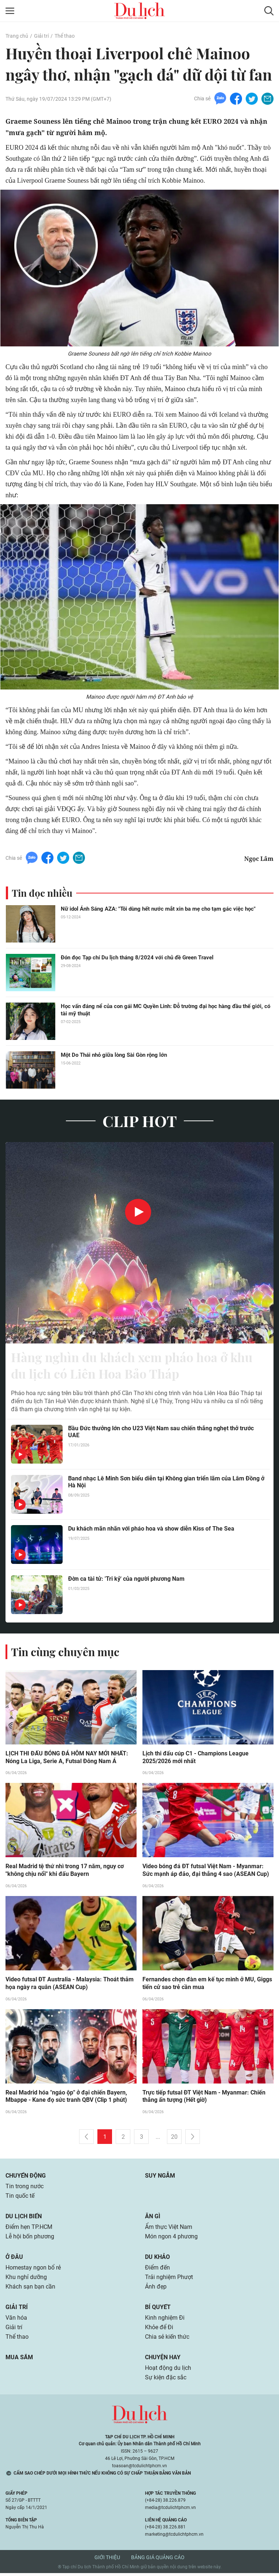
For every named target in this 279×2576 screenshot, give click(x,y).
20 (174, 2139)
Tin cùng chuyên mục (65, 1654)
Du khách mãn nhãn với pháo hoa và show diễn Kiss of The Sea (151, 1530)
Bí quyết (158, 2309)
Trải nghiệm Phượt (169, 2279)
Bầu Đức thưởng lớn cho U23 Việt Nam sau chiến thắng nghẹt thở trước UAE (161, 1434)
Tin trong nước (24, 2189)
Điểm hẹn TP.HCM (28, 2229)
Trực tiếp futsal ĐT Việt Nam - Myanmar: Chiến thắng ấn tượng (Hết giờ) (203, 2099)
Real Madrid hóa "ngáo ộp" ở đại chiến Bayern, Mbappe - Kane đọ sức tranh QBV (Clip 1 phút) (66, 2099)
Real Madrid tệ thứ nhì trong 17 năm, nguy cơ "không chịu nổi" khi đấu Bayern (64, 1873)
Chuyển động (25, 2178)
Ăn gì (152, 2219)
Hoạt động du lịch (168, 2370)
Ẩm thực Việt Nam (168, 2229)
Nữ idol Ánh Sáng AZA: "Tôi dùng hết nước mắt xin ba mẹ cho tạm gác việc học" (158, 909)
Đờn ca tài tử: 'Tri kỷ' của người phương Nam (126, 1580)
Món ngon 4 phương (171, 2239)
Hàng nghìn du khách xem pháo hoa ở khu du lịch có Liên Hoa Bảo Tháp (138, 1367)
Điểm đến (157, 2270)
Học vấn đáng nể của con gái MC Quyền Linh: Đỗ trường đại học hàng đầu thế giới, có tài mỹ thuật (165, 1011)
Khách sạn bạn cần (30, 2289)
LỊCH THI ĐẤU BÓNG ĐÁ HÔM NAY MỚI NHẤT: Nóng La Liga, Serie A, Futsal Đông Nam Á (66, 1759)
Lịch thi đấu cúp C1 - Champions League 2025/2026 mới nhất (195, 1759)
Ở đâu (14, 2259)
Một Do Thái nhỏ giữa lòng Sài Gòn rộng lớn (114, 1055)
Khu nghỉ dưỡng (26, 2279)
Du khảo (157, 2259)
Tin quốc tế (19, 2198)
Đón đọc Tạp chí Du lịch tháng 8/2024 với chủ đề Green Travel (137, 958)
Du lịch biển (23, 2219)
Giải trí (41, 36)
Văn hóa (16, 2320)
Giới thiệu (107, 2560)
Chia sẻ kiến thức (167, 2339)
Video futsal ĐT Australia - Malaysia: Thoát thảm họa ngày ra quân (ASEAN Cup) (69, 1986)
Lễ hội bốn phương (29, 2239)
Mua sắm (19, 2360)
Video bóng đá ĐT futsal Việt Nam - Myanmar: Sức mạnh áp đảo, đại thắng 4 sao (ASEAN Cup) (205, 1873)
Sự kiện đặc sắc (165, 2380)
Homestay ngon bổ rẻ (33, 2270)
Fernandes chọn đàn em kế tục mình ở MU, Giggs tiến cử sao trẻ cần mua (207, 1986)
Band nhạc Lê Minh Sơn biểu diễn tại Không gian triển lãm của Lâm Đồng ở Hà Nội (166, 1484)
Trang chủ (16, 36)
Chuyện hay (163, 2360)
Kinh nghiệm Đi (165, 2320)
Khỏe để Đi (159, 2330)
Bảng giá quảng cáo (158, 2560)
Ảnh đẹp (156, 2289)
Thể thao (65, 36)
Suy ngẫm (160, 2178)
